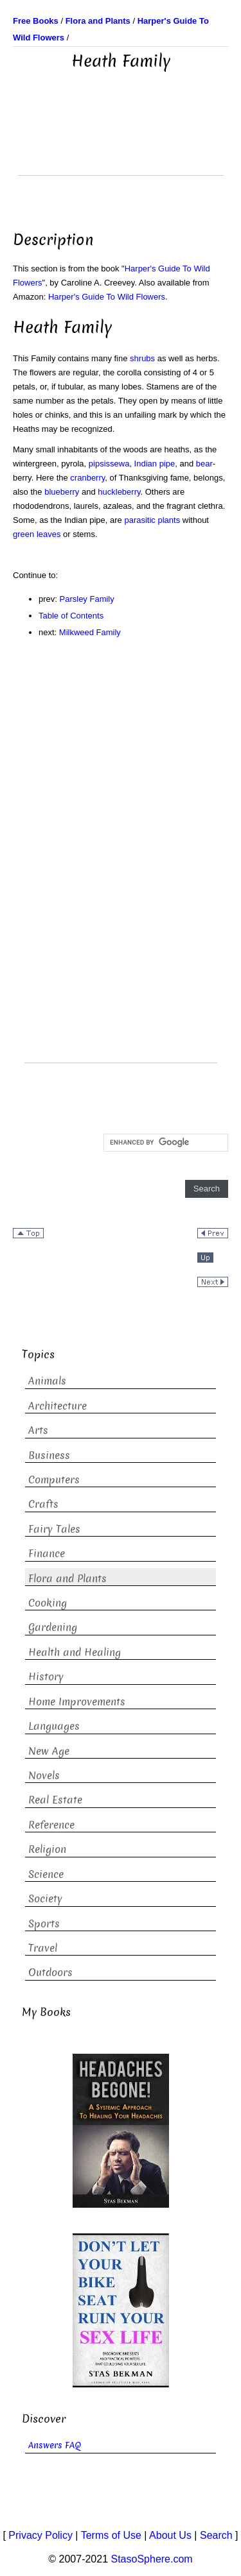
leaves (49, 534)
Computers (54, 1480)
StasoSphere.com (152, 2559)
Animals (47, 1381)
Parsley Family (87, 599)
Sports (44, 1924)
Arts (38, 1430)
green (23, 534)
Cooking (47, 1603)
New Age (48, 1751)
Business (49, 1455)
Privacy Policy (40, 2535)
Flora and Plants (67, 1578)
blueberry (61, 492)
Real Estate (55, 1800)
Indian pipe (154, 463)
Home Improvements (76, 1702)
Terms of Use (111, 2535)
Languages (54, 1726)
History (46, 1677)
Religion (47, 1849)
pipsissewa (109, 463)
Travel (42, 1948)
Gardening (52, 1627)
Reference (51, 1825)
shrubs (142, 358)
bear (204, 463)
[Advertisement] (121, 143)
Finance (46, 1553)
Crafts (43, 1504)
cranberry (87, 477)
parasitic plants (152, 520)
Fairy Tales (54, 1529)
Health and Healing (74, 1652)
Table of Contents (71, 615)
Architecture (57, 1406)
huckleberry (119, 492)
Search (216, 2535)
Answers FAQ (54, 2445)
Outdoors (50, 1972)
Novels (44, 1775)
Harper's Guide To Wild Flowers (106, 297)
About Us (170, 2535)
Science (46, 1874)
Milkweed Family (90, 632)
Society (45, 1899)
